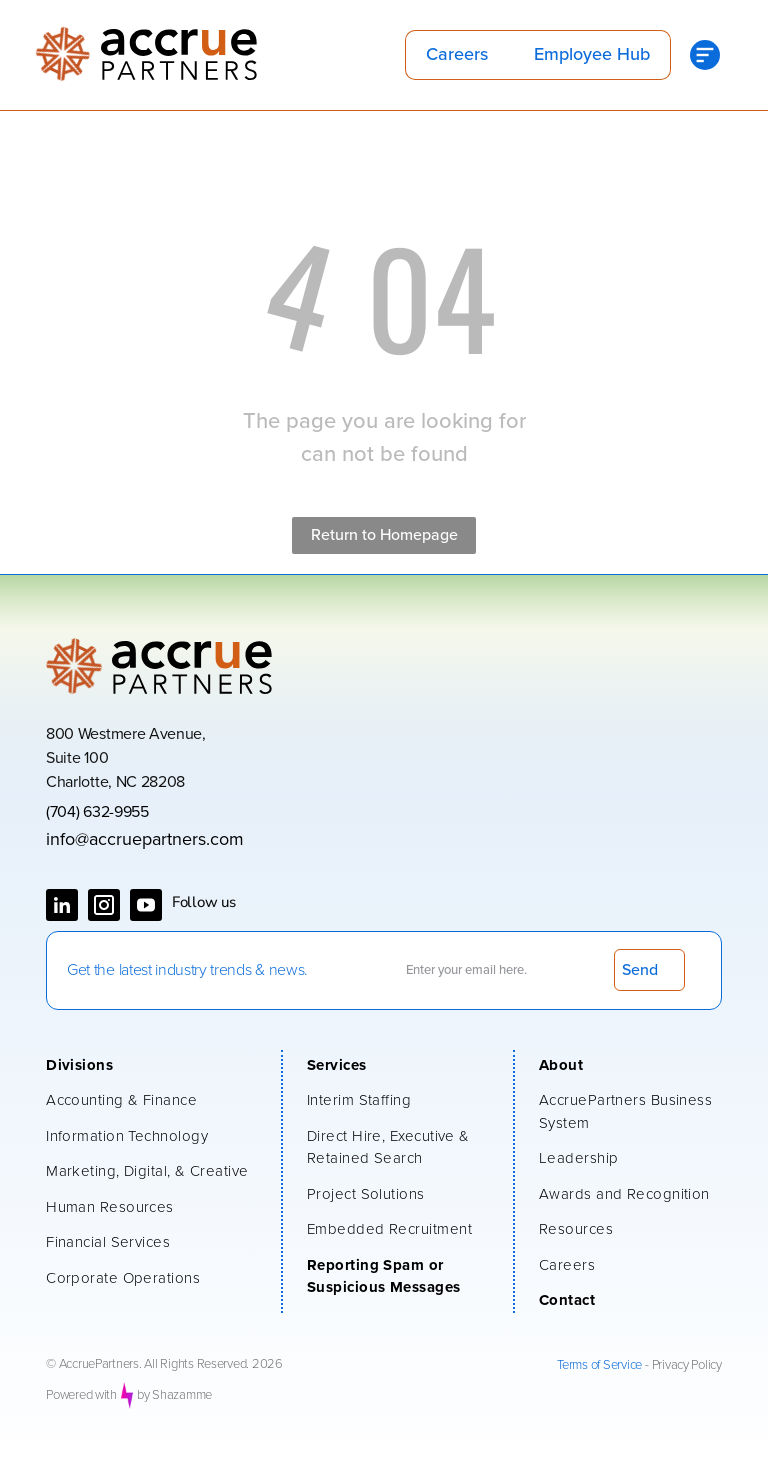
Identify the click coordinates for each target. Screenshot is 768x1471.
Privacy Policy (687, 1365)
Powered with (81, 1395)
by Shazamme (174, 1395)
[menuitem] (153, 1068)
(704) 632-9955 (97, 812)
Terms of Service (599, 1365)
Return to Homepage (384, 535)
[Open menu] (705, 55)
